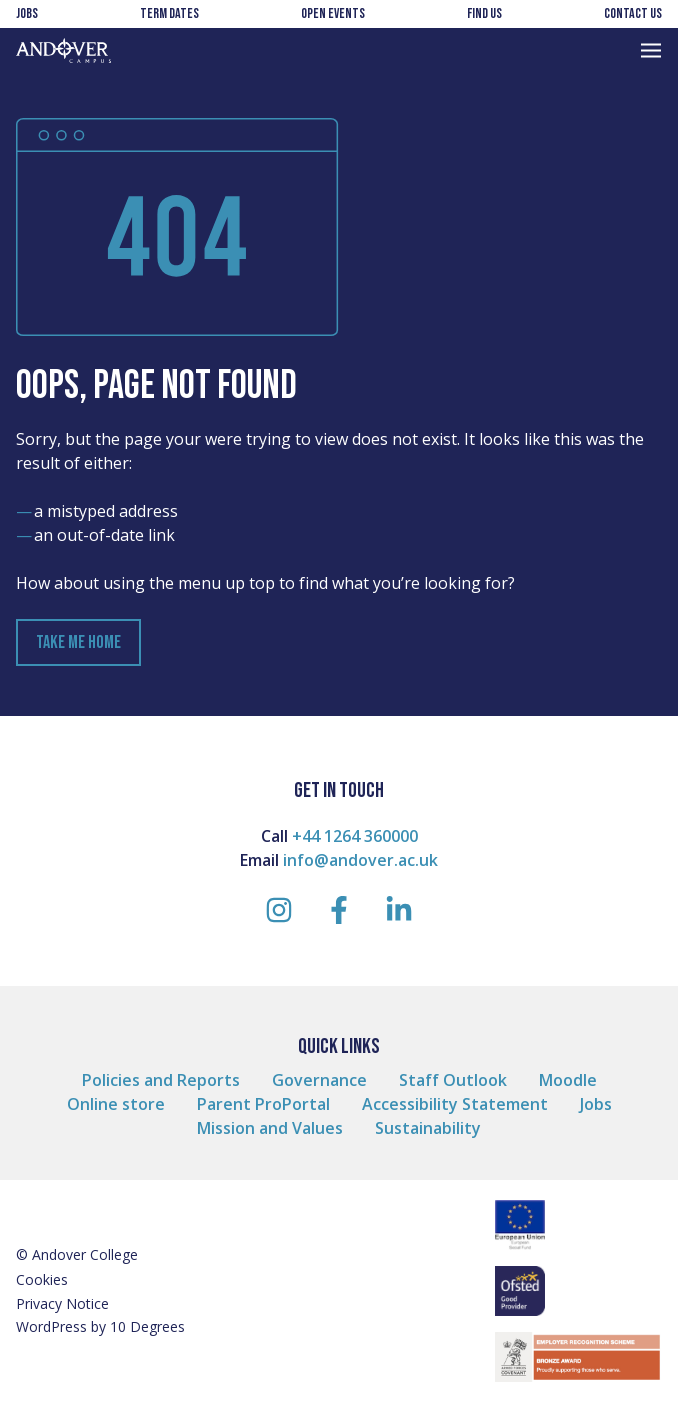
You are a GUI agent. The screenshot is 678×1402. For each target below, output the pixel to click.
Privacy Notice (62, 1303)
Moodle (568, 1080)
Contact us (633, 13)
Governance (319, 1080)
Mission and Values (270, 1128)
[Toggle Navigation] (651, 50)
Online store (116, 1104)
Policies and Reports (161, 1080)
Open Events (333, 13)
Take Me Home (78, 642)
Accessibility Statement (455, 1104)
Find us (484, 13)
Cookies (42, 1279)
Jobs (27, 13)
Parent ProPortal (263, 1104)
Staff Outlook (453, 1080)
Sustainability (428, 1128)
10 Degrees (147, 1326)
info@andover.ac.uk (360, 860)
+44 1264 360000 (355, 836)
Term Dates (169, 13)
